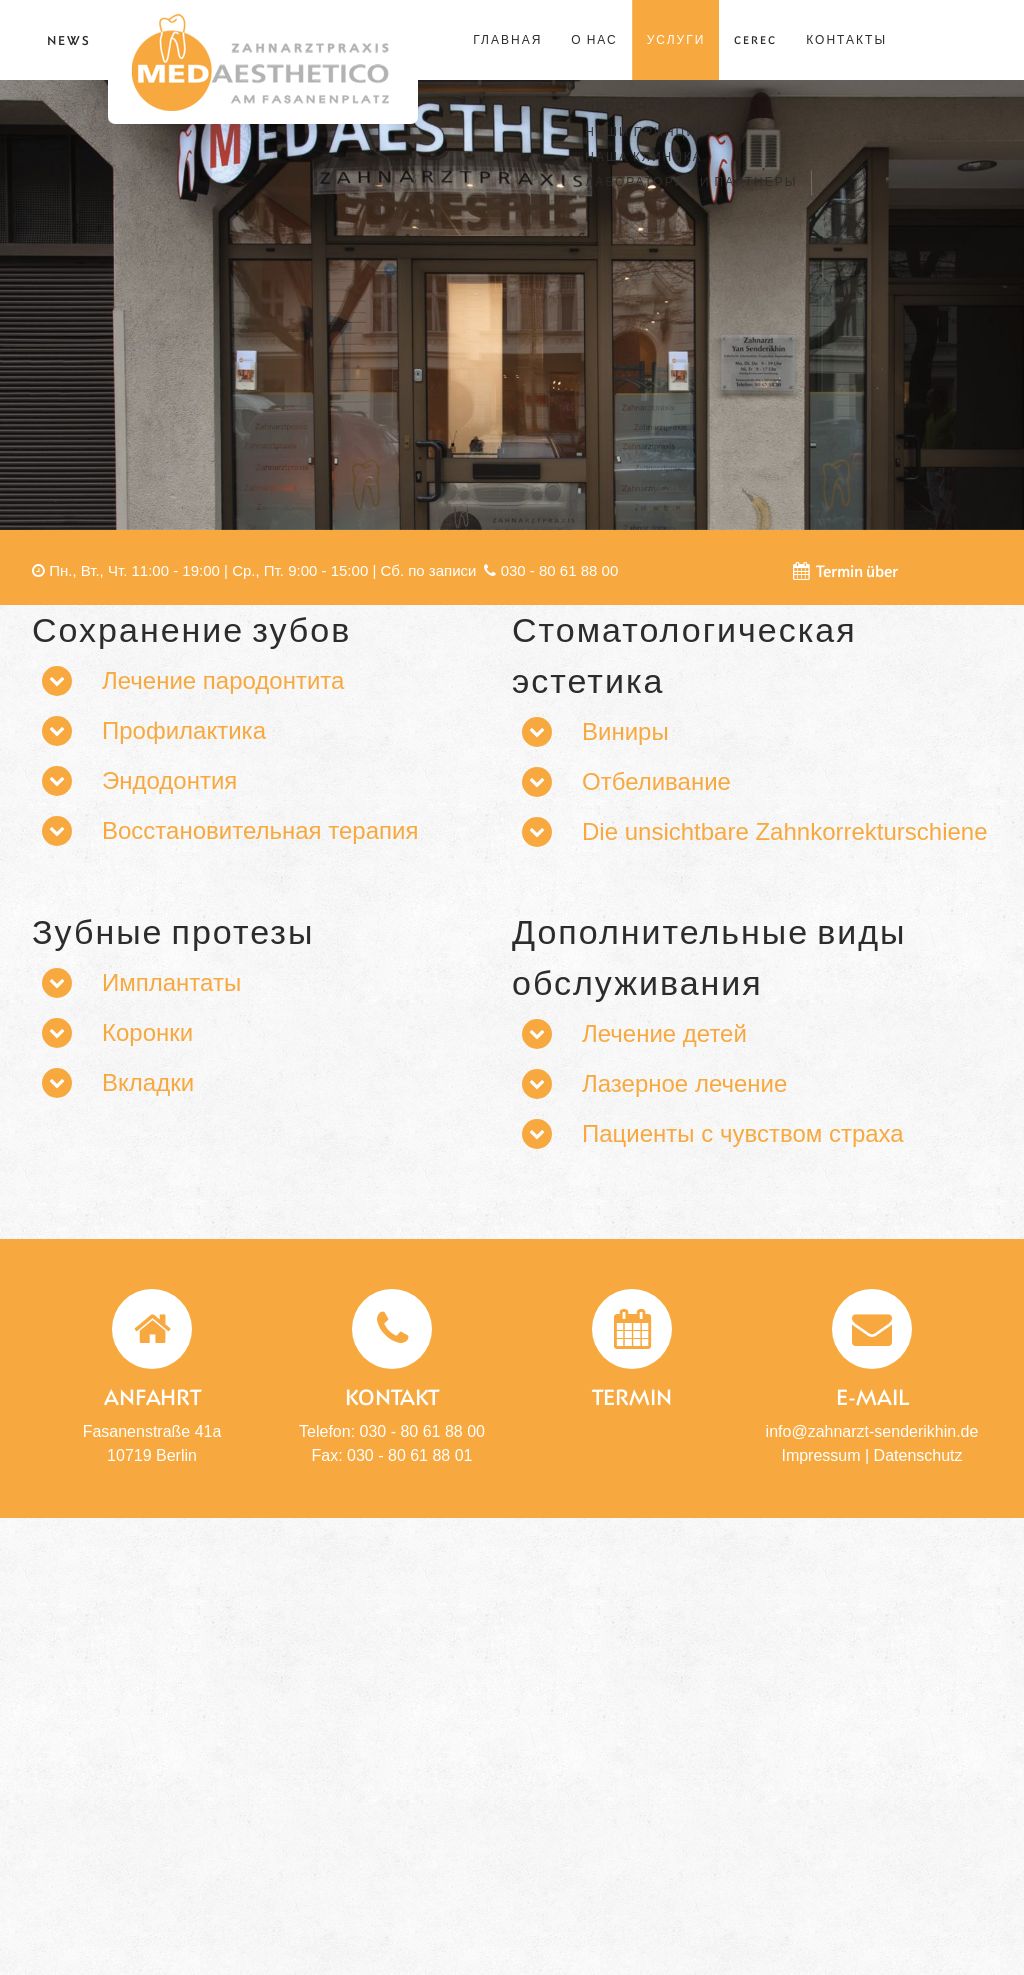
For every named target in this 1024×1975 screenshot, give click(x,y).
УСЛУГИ (676, 40)
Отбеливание (656, 781)
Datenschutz (918, 1455)
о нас (594, 40)
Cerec (755, 40)
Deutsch (930, 38)
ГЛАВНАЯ (507, 40)
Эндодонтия (169, 780)
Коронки (147, 1032)
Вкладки (148, 1082)
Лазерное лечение (684, 1083)
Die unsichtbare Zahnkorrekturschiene (785, 831)
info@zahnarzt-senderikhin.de (872, 1431)
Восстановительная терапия (260, 830)
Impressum (820, 1455)
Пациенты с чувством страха (743, 1133)
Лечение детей (664, 1033)
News (69, 40)
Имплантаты (171, 982)
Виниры (625, 731)
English (949, 38)
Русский (968, 38)
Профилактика (184, 730)
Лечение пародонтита (223, 680)
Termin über (845, 571)
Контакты (846, 40)
